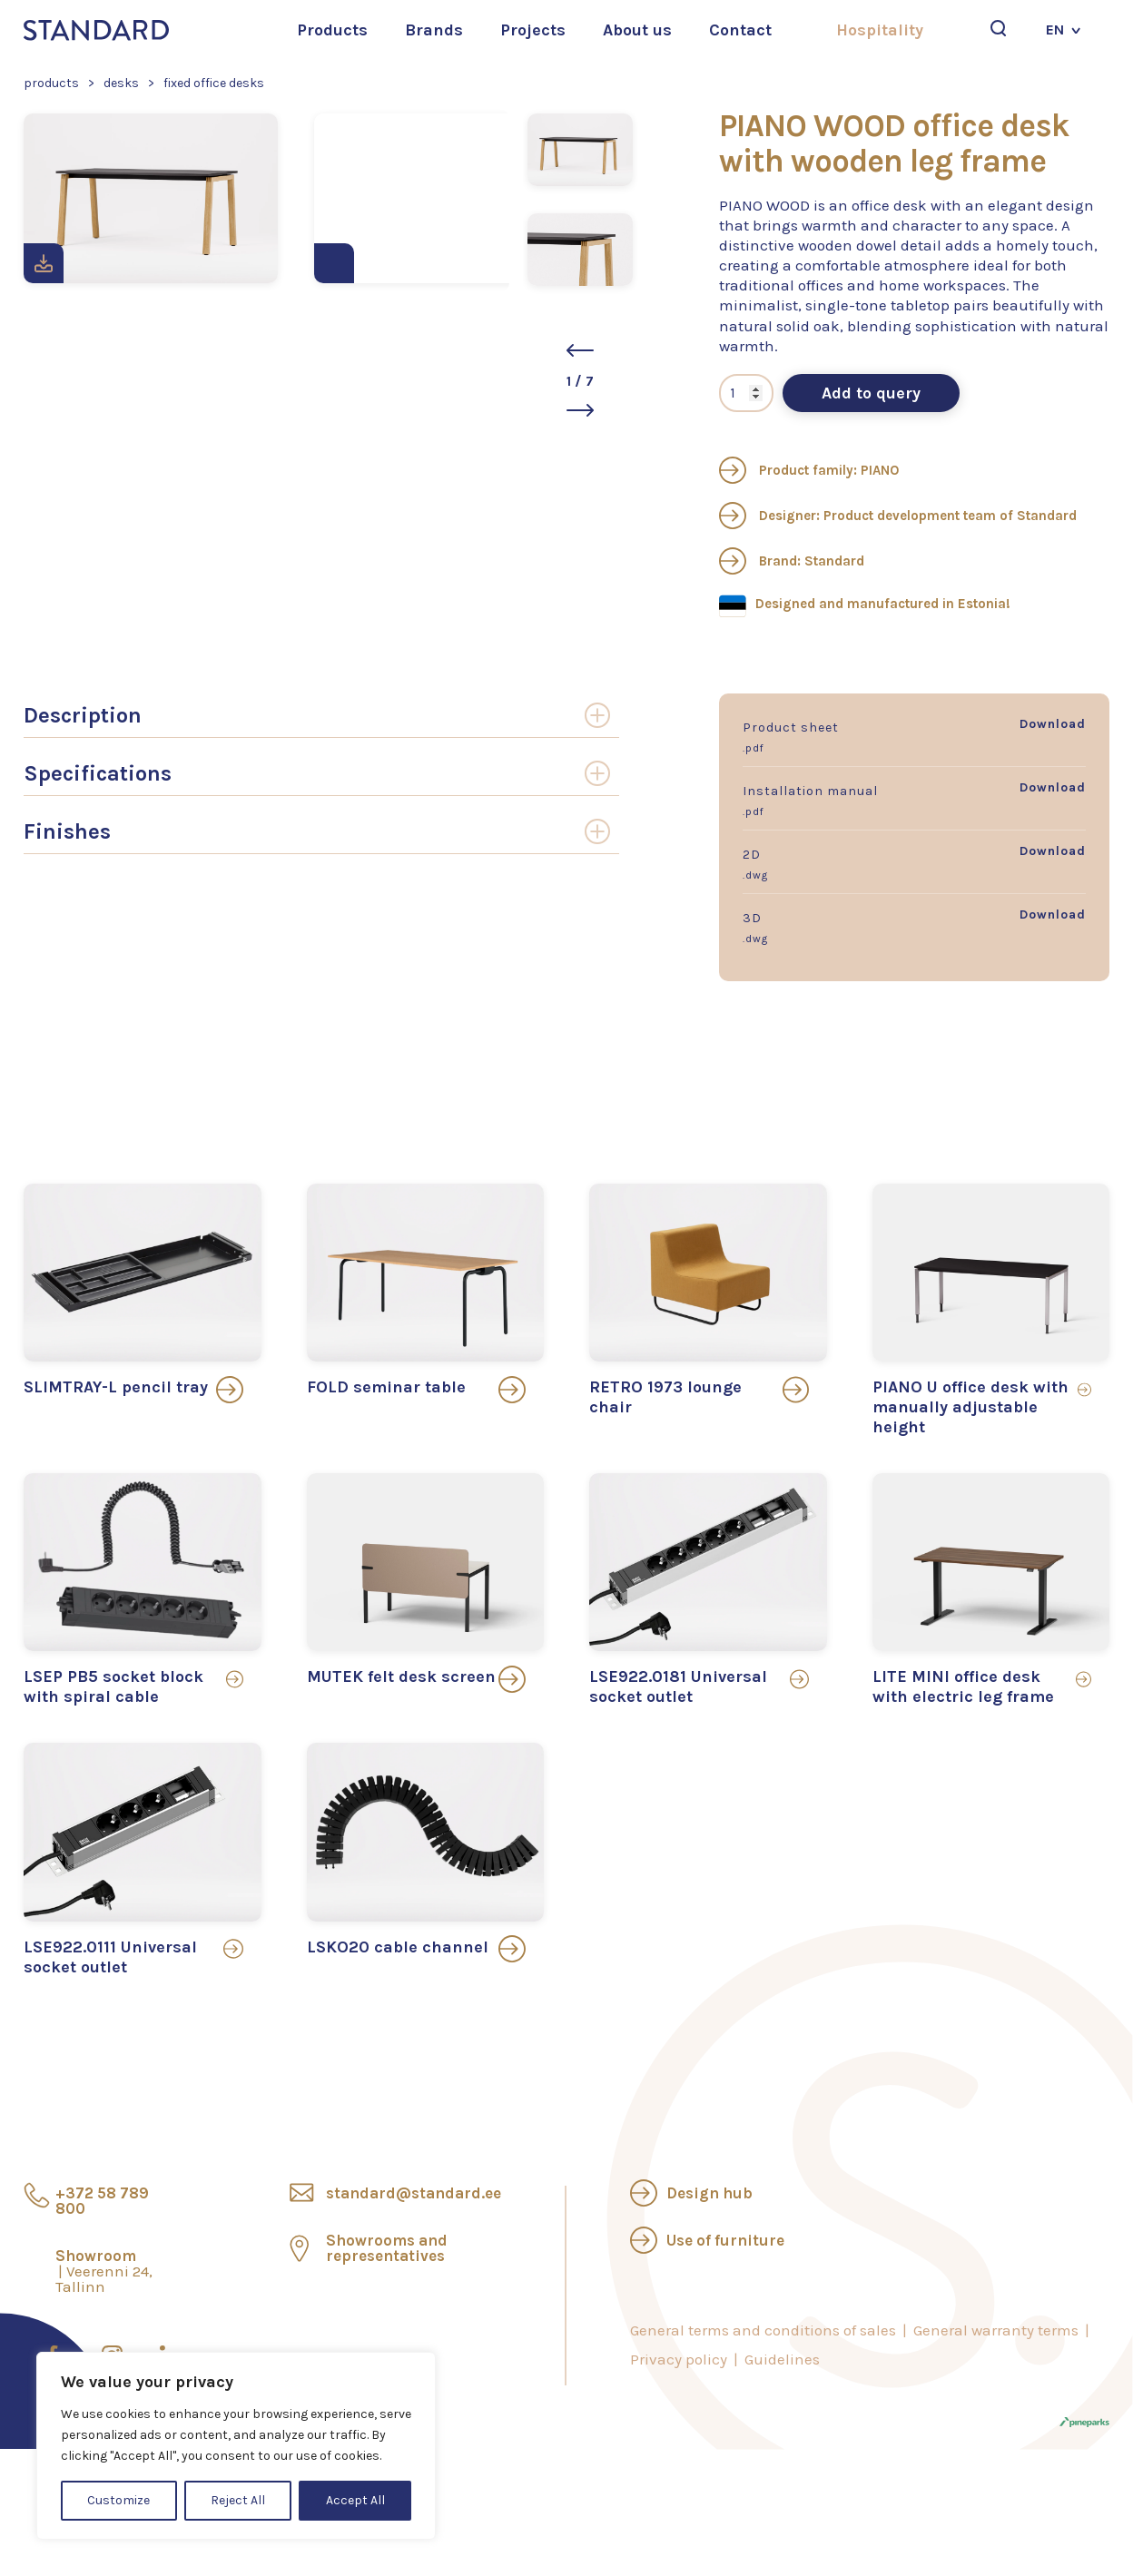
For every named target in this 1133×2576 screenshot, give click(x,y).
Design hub (709, 2193)
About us (637, 30)
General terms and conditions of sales (763, 2330)
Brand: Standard (791, 561)
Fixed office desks (213, 83)
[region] (236, 2446)
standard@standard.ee (413, 2193)
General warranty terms (996, 2330)
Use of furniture (725, 2240)
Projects (533, 30)
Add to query (871, 393)
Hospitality (879, 30)
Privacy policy (678, 2359)
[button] (580, 350)
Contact (740, 30)
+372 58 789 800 (102, 2200)
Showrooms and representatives (387, 2248)
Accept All (355, 2500)
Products (332, 30)
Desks (121, 83)
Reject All (238, 2500)
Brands (434, 30)
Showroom (104, 2271)
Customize (118, 2500)
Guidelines (782, 2359)
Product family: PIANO (809, 470)
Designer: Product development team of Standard (898, 515)
